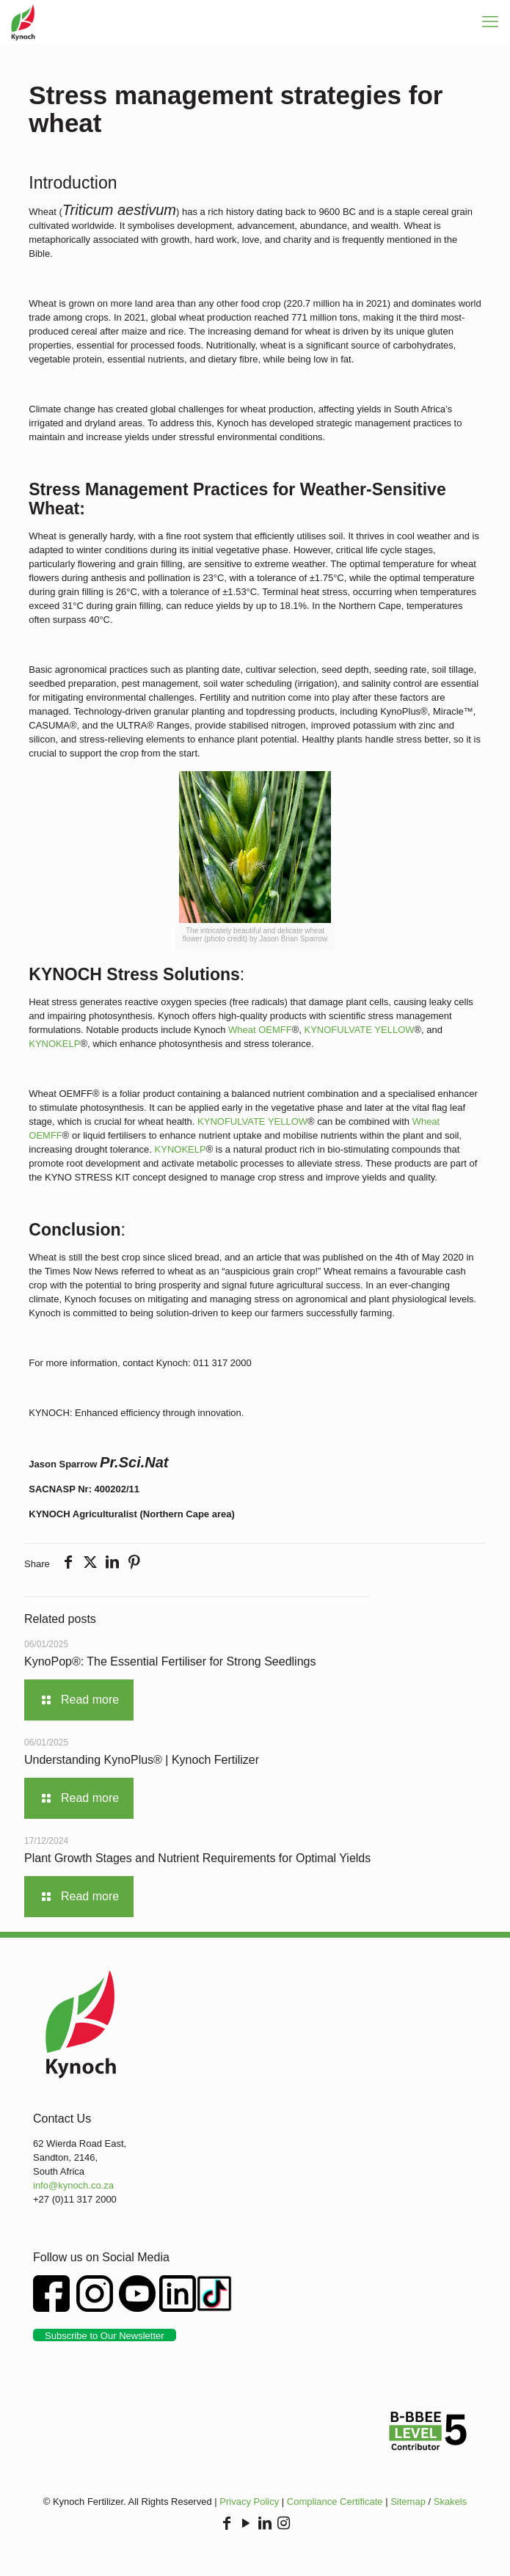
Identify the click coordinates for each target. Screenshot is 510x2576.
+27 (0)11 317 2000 (75, 2199)
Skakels (450, 2501)
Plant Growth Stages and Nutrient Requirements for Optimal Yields (197, 1858)
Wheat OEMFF (260, 1029)
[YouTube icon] (245, 2524)
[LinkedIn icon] (265, 2524)
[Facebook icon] (226, 2524)
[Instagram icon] (284, 2524)
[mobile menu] (490, 22)
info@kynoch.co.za (73, 2185)
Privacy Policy (249, 2501)
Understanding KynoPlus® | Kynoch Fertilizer (141, 1760)
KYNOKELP (54, 1043)
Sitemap (408, 2501)
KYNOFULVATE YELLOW (360, 1029)
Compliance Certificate (335, 2501)
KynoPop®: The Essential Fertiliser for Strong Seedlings (170, 1661)
